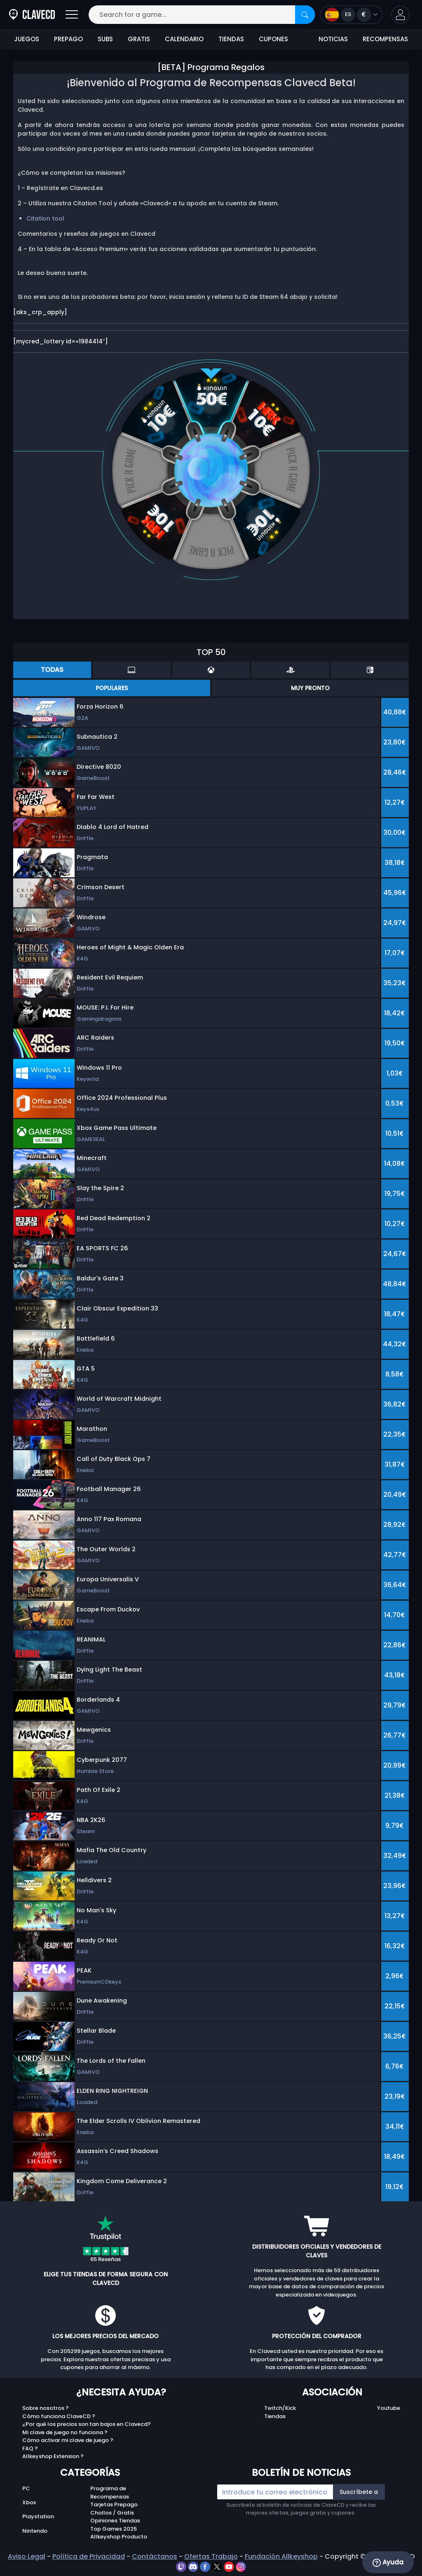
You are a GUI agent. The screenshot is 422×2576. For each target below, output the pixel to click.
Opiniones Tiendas (115, 2520)
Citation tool (45, 218)
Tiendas (275, 2416)
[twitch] (182, 2566)
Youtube (388, 2408)
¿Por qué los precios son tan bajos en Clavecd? (86, 2424)
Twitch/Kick (280, 2408)
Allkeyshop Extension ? (53, 2456)
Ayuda (388, 2562)
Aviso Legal (26, 2556)
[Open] (72, 14)
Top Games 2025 (113, 2529)
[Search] (305, 14)
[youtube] (230, 2566)
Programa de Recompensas (109, 2492)
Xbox (29, 2502)
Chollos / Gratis (112, 2513)
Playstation (38, 2516)
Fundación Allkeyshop (281, 2556)
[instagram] (241, 2566)
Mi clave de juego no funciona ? (65, 2432)
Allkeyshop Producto (118, 2537)
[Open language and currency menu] (351, 14)
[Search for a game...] (202, 14)
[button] (400, 14)
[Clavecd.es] (32, 14)
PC (26, 2488)
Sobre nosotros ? (45, 2408)
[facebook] (206, 2566)
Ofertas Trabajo (211, 2556)
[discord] (194, 2566)
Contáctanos (154, 2556)
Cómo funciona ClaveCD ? (58, 2416)
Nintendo (34, 2531)
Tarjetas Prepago (114, 2504)
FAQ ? (30, 2448)
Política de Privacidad (88, 2556)
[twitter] (218, 2566)
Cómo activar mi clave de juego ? (67, 2440)
